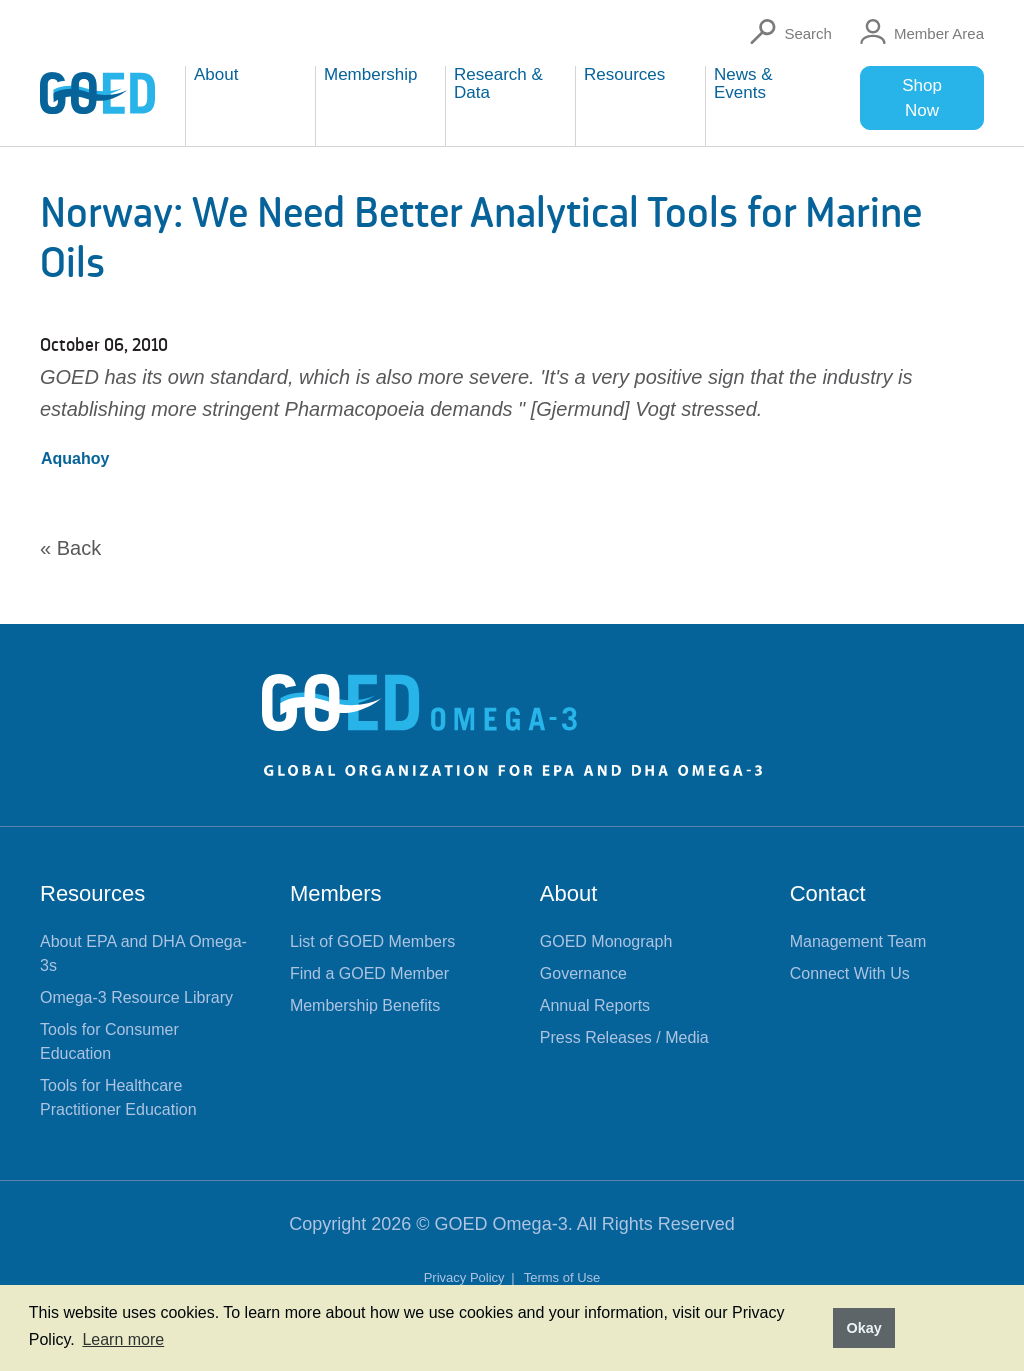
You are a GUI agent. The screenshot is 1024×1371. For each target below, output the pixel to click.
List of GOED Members (372, 941)
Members (336, 893)
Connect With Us (850, 973)
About (569, 893)
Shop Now (922, 98)
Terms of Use (562, 1277)
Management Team (858, 941)
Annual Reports (595, 1005)
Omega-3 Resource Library (136, 997)
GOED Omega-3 (501, 1224)
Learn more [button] (123, 1339)
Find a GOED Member (369, 973)
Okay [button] (863, 1328)
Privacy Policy (466, 1277)
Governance (583, 973)
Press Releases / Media (624, 1037)
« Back (70, 548)
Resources (92, 893)
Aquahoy (75, 458)
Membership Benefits (365, 1005)
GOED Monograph (606, 941)
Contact (828, 893)
